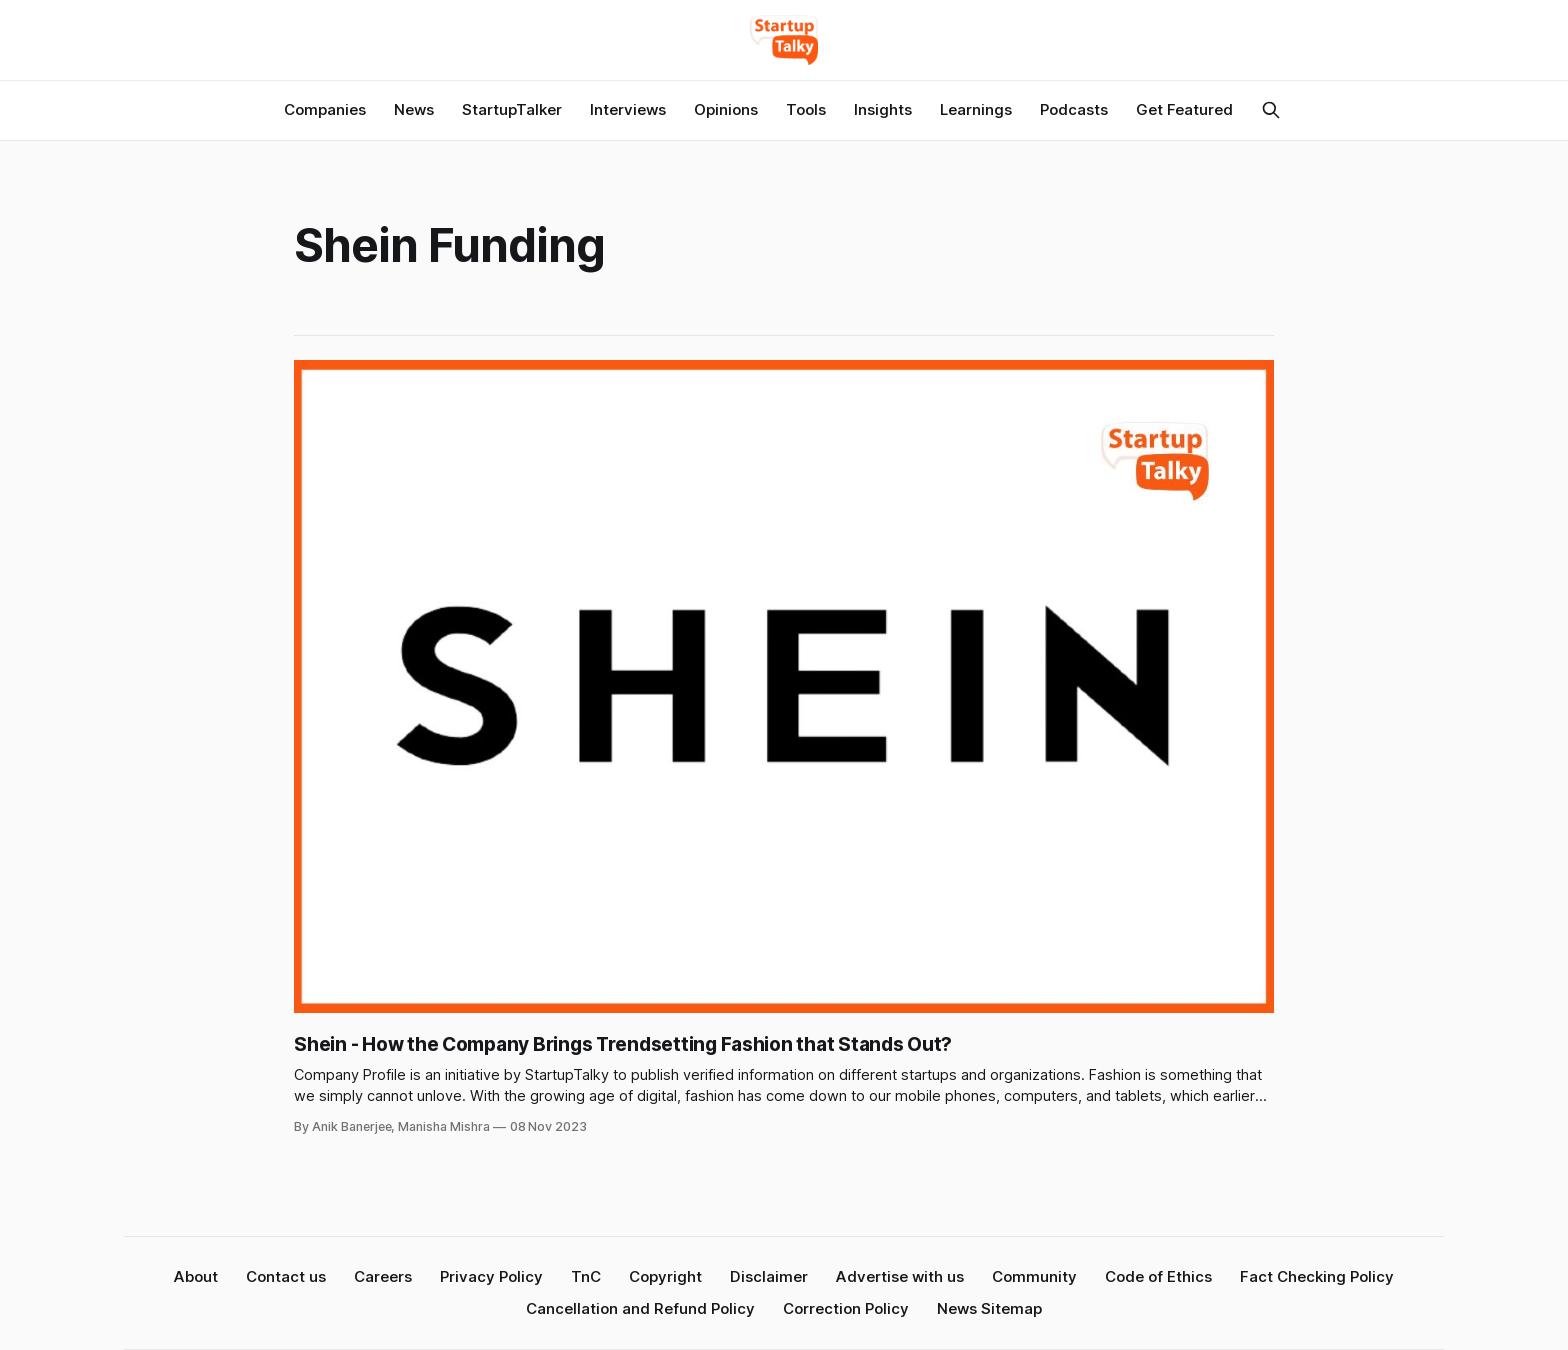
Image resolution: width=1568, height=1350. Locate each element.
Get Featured (1184, 109)
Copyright (665, 1276)
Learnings (976, 109)
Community (1034, 1276)
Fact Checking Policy (1317, 1276)
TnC (586, 1276)
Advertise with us (900, 1276)
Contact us (286, 1276)
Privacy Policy (491, 1276)
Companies (325, 109)
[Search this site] (1271, 110)
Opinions (726, 109)
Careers (383, 1276)
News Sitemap (989, 1308)
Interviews (628, 109)
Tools (806, 109)
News (414, 109)
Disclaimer (769, 1276)
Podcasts (1074, 109)
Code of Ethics (1158, 1276)
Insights (883, 109)
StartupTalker (512, 109)
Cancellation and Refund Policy (640, 1308)
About (196, 1276)
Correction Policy (846, 1308)
